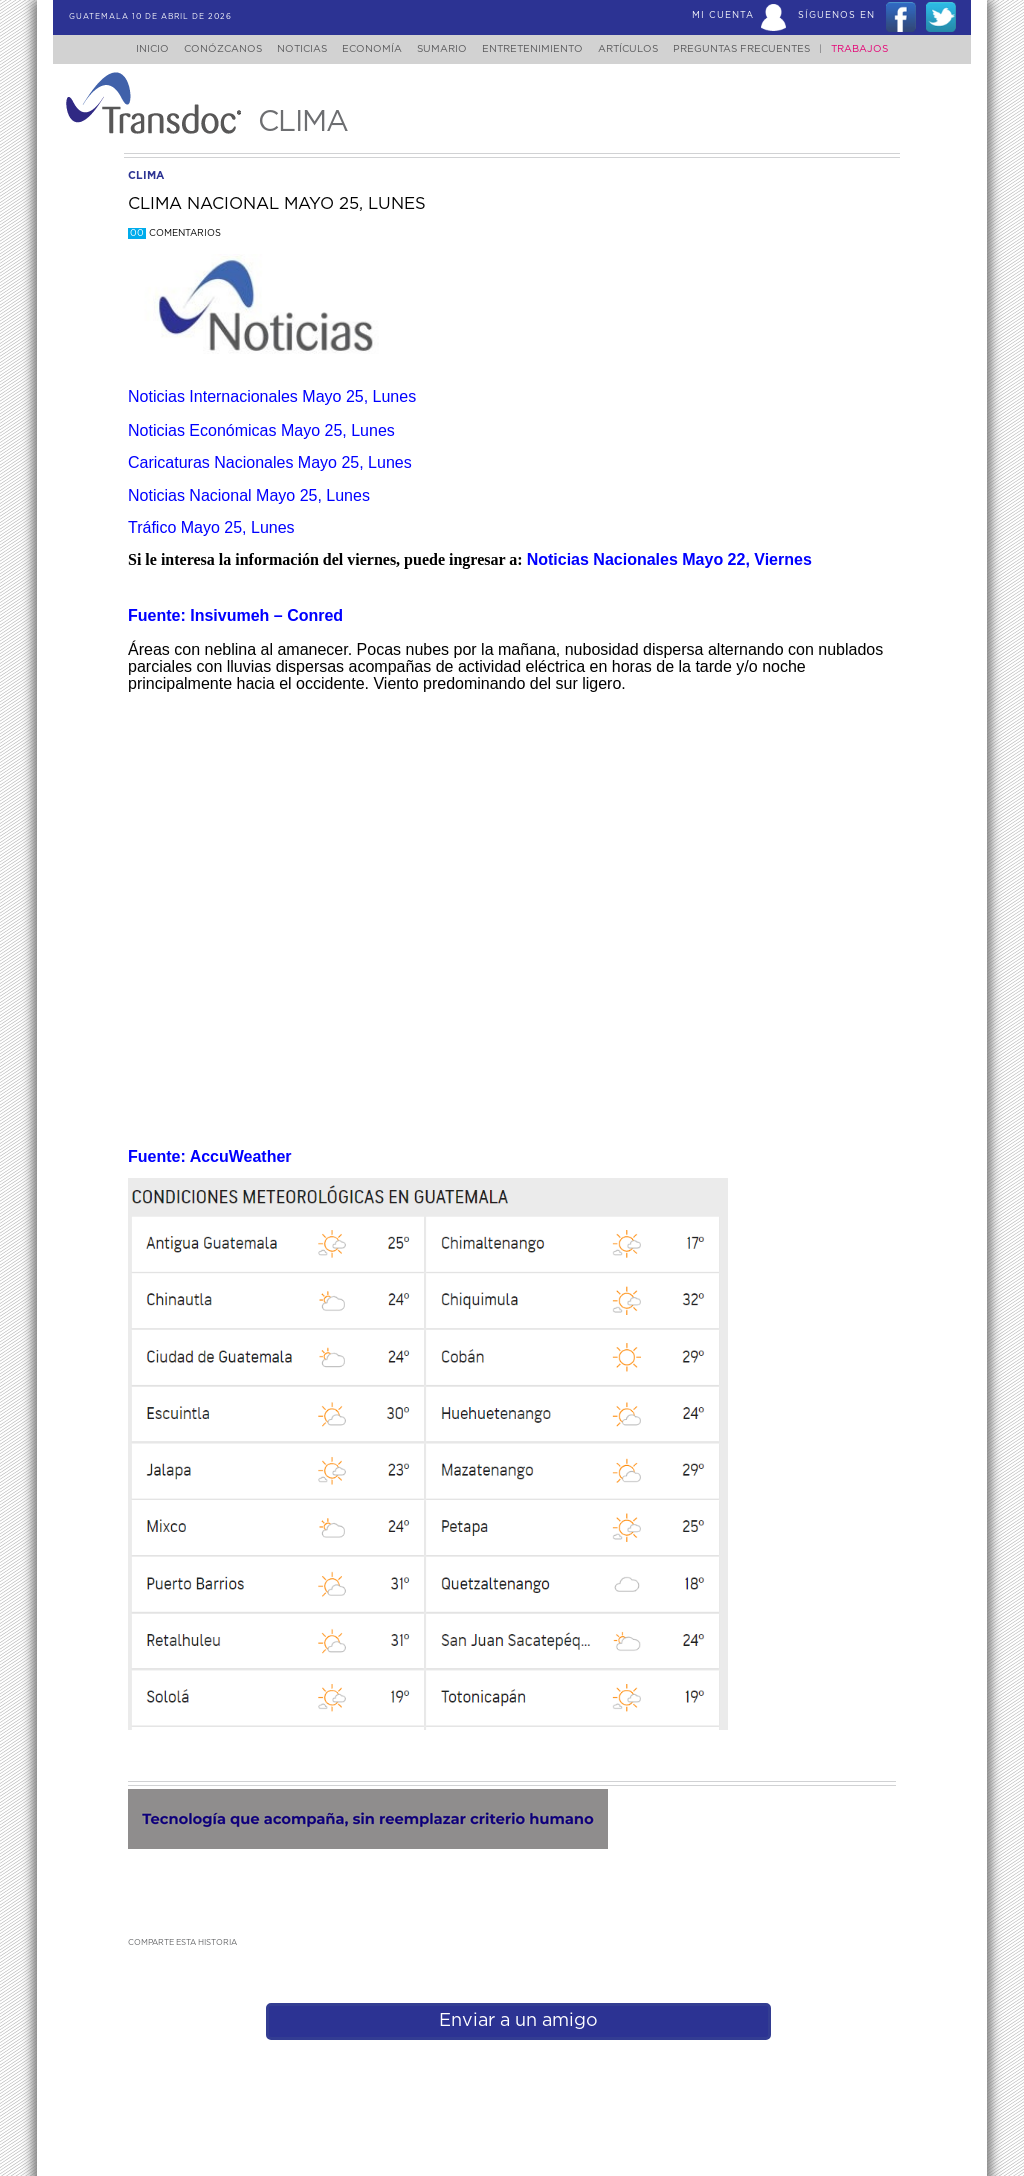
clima (146, 175)
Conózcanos (207, 49)
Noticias (292, 49)
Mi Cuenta (723, 15)
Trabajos (879, 49)
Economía (368, 49)
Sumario (444, 49)
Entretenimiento (540, 49)
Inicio (133, 49)
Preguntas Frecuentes (761, 49)
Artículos (642, 49)
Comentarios (174, 233)
